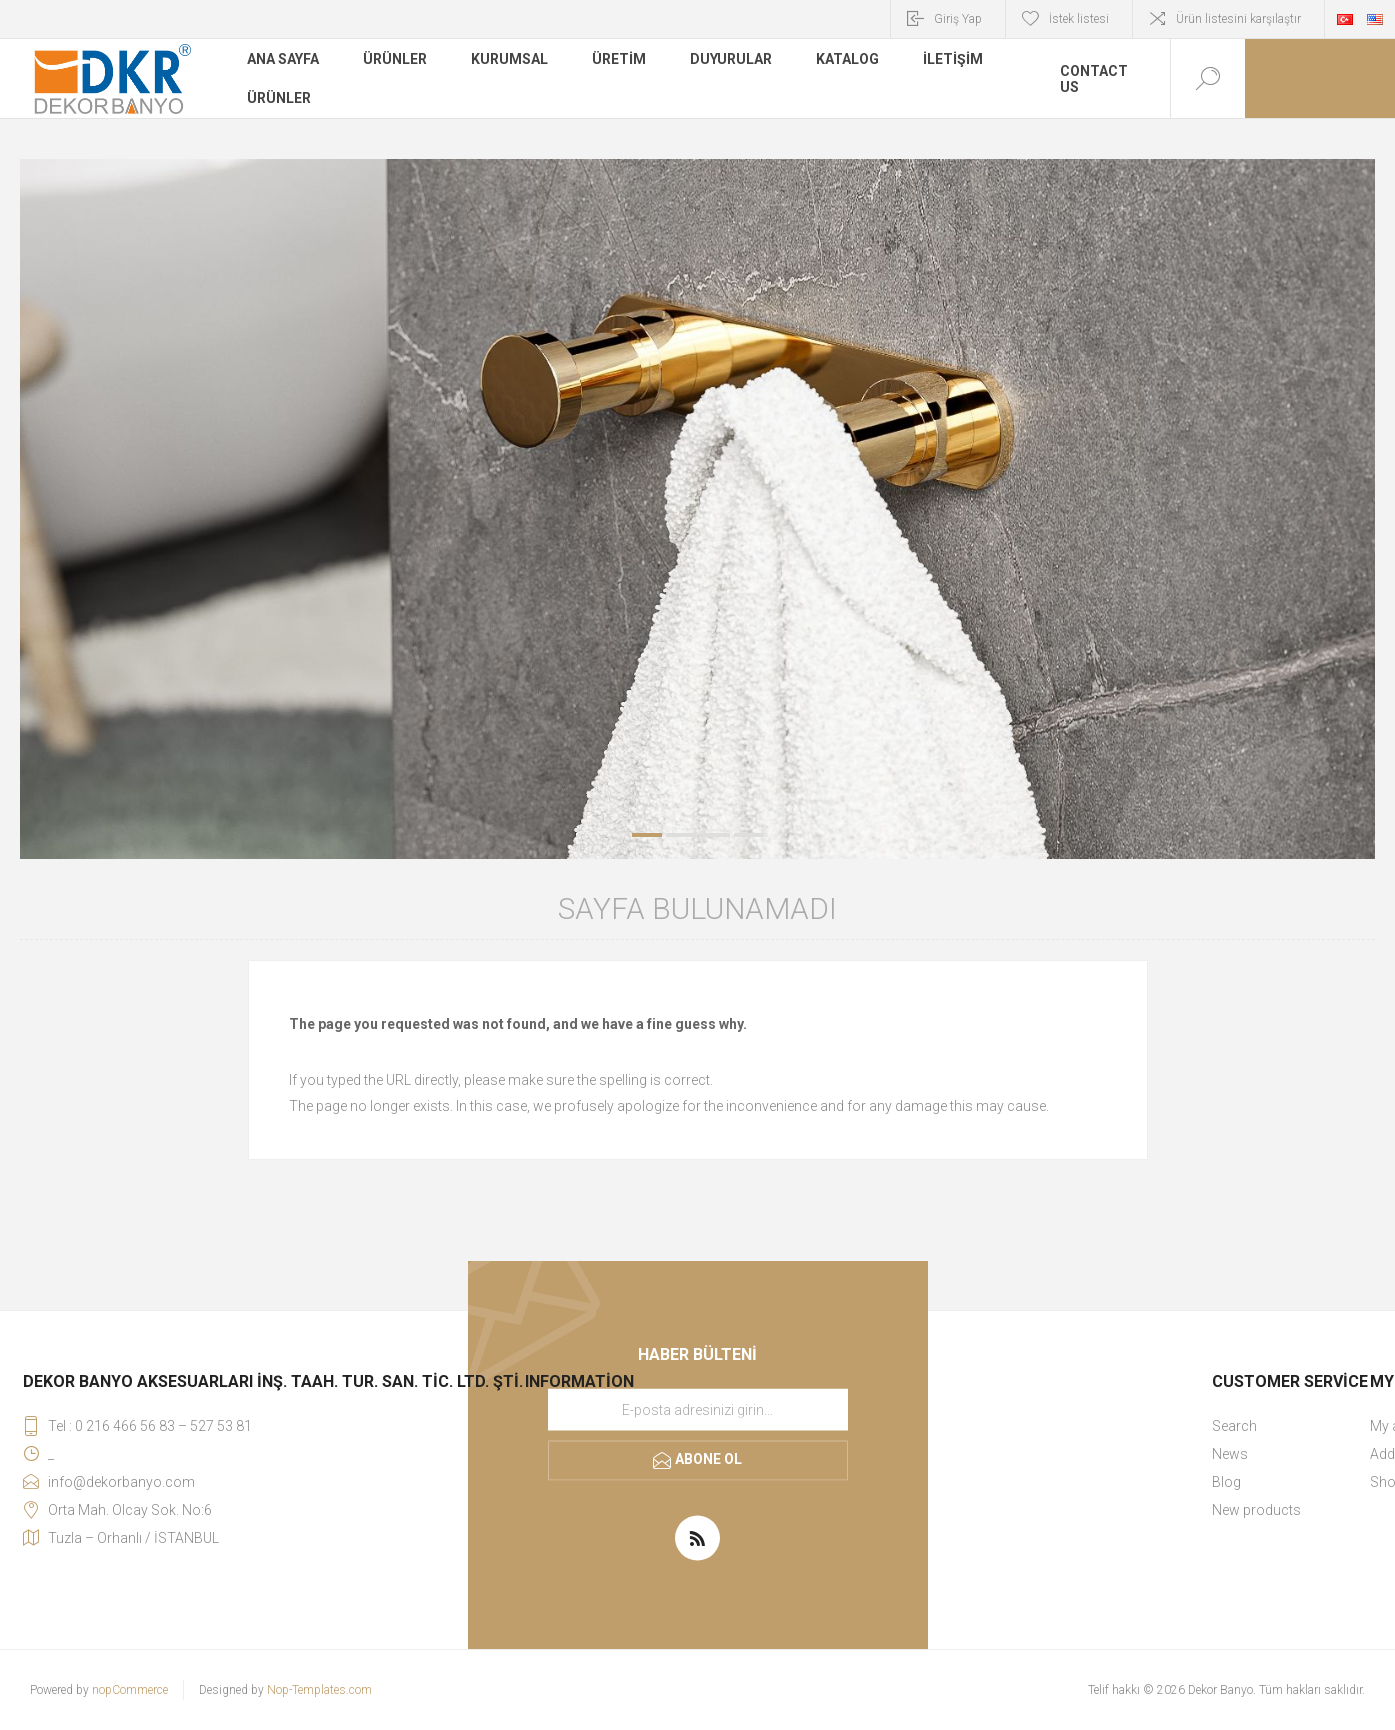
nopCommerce (130, 1690)
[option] (697, 509)
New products (1256, 1510)
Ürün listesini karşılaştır (1238, 19)
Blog (1226, 1482)
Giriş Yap (958, 19)
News (1230, 1454)
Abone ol (708, 1459)
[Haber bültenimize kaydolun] (698, 1410)
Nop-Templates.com (319, 1690)
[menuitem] (1290, 1426)
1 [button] (647, 835)
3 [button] (715, 835)
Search (1234, 1426)
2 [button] (681, 835)
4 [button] (749, 835)
